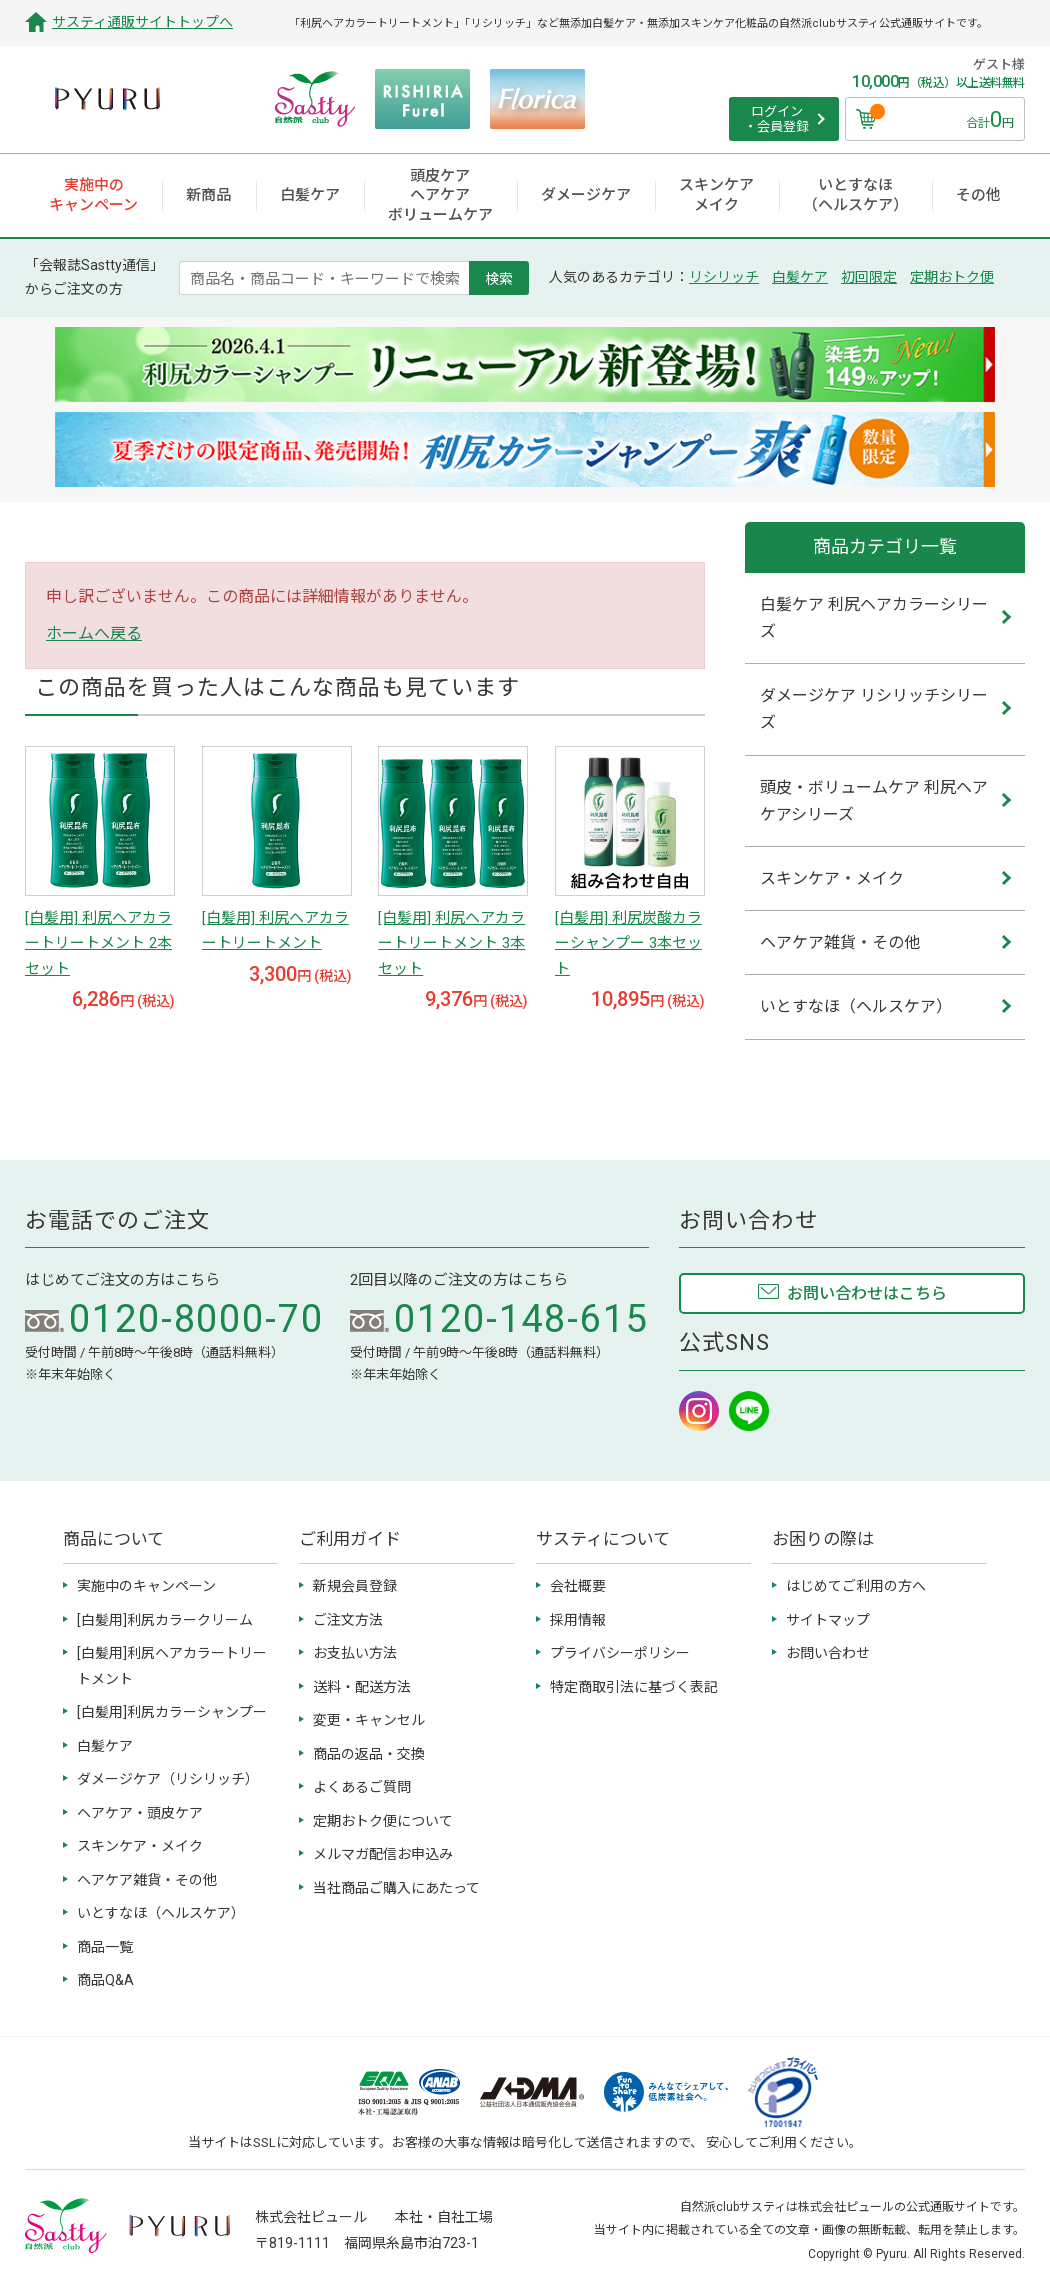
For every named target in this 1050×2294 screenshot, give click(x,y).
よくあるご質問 (362, 1787)
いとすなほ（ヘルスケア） (161, 1913)
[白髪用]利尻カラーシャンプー (172, 1712)
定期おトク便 (952, 277)
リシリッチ (724, 277)
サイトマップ (828, 1620)
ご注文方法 (348, 1620)
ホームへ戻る (94, 633)
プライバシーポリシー (620, 1653)
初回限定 (869, 277)
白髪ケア (800, 277)
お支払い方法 (355, 1653)
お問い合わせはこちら (867, 1293)
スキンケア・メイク (140, 1846)
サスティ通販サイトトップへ (142, 22)
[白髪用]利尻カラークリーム (165, 1620)
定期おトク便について (383, 1821)
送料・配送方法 (362, 1687)
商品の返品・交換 (369, 1754)
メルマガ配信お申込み (383, 1854)
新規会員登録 (355, 1586)
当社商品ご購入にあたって (396, 1888)
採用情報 (578, 1620)
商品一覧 (105, 1947)
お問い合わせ (828, 1653)
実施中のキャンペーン (146, 1586)
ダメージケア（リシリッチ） (168, 1779)
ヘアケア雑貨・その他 (147, 1880)
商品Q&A (105, 1980)
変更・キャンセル (369, 1720)
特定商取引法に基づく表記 (634, 1687)
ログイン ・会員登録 (776, 119)
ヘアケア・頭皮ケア (140, 1813)
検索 (499, 278)
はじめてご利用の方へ (856, 1586)
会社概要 (578, 1586)
